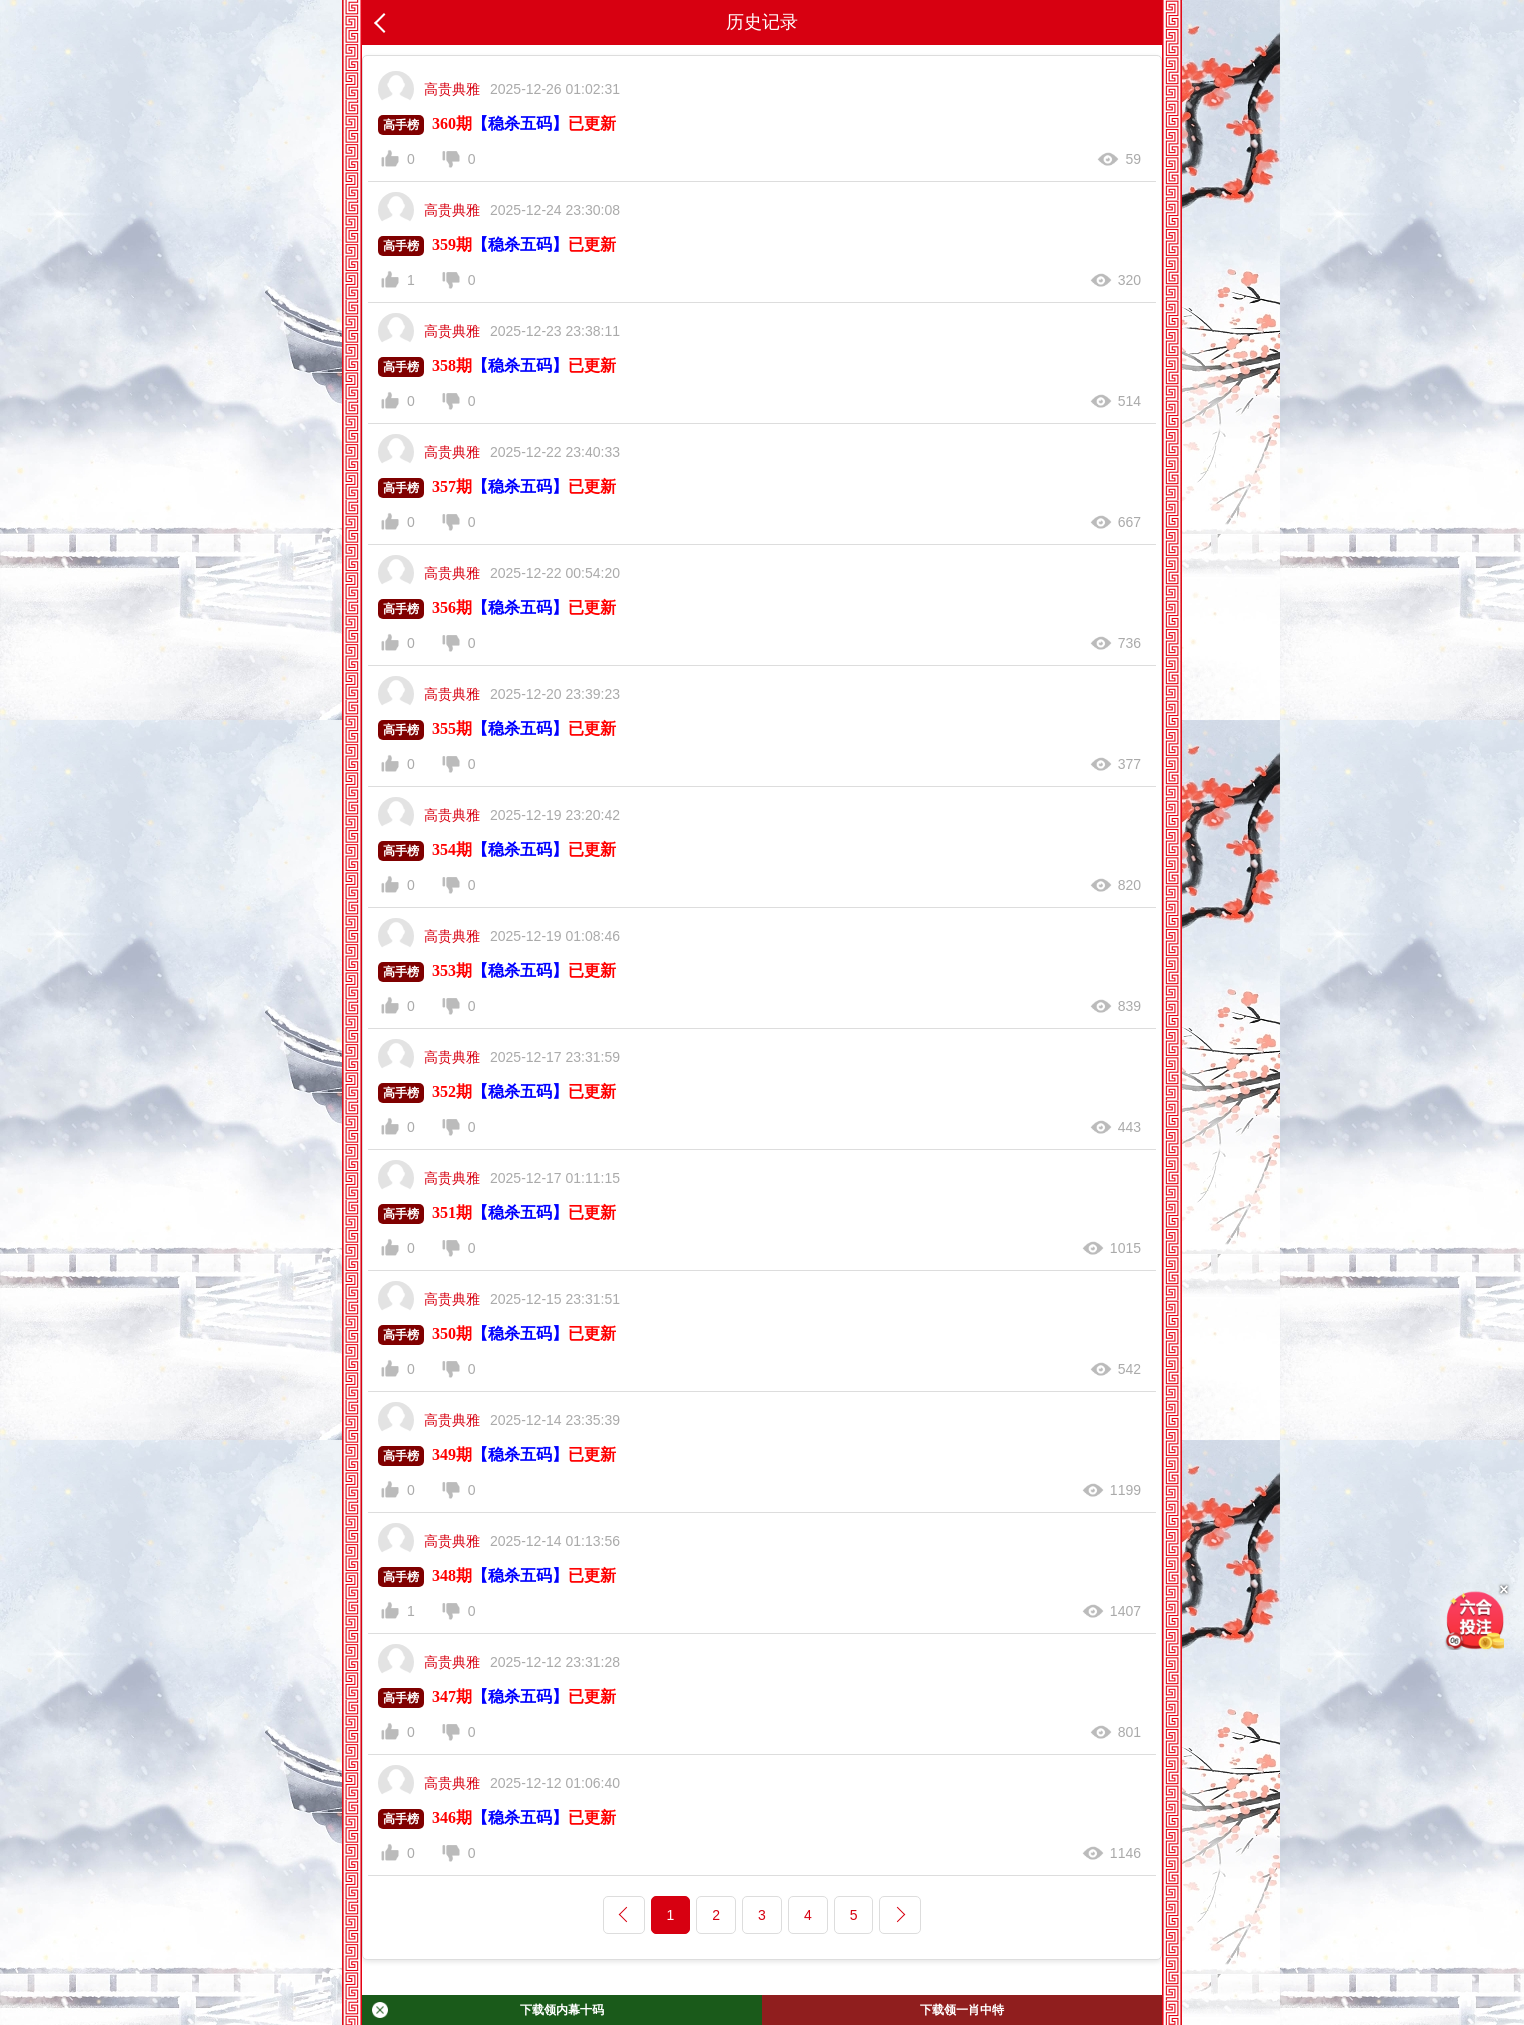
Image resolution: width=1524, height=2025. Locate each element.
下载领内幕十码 (488, 2010)
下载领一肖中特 (962, 2010)
